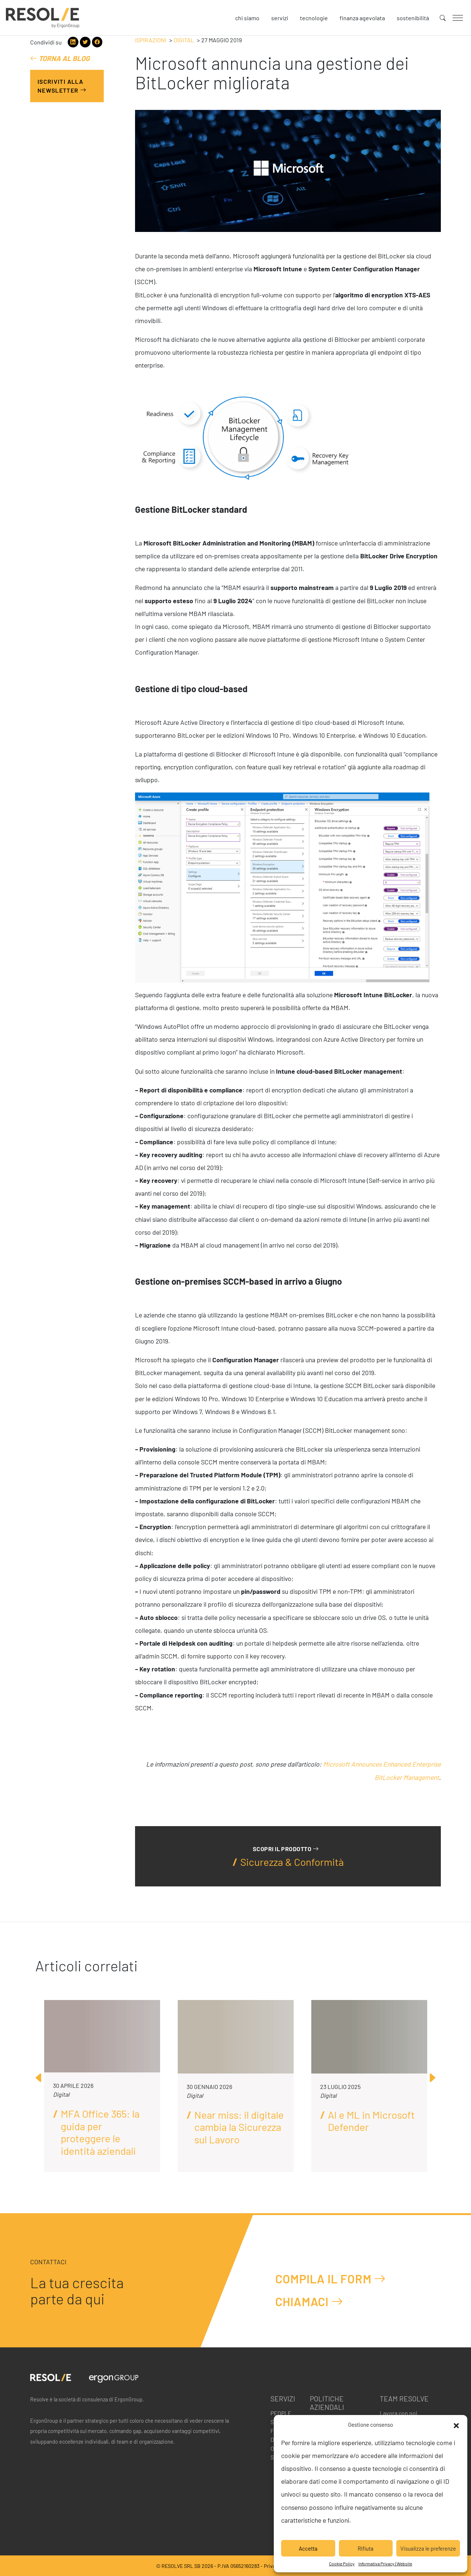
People (280, 2412)
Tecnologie (314, 17)
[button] (456, 2424)
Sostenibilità (413, 17)
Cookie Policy (342, 2563)
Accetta (308, 2548)
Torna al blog (60, 58)
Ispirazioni (150, 39)
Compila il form (330, 2278)
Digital (184, 39)
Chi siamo (247, 17)
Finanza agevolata (362, 17)
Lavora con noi (398, 2412)
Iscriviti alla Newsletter (62, 86)
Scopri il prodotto (286, 1848)
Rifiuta (365, 2548)
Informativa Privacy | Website (385, 2563)
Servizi (279, 17)
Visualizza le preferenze (428, 2548)
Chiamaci (309, 2301)
